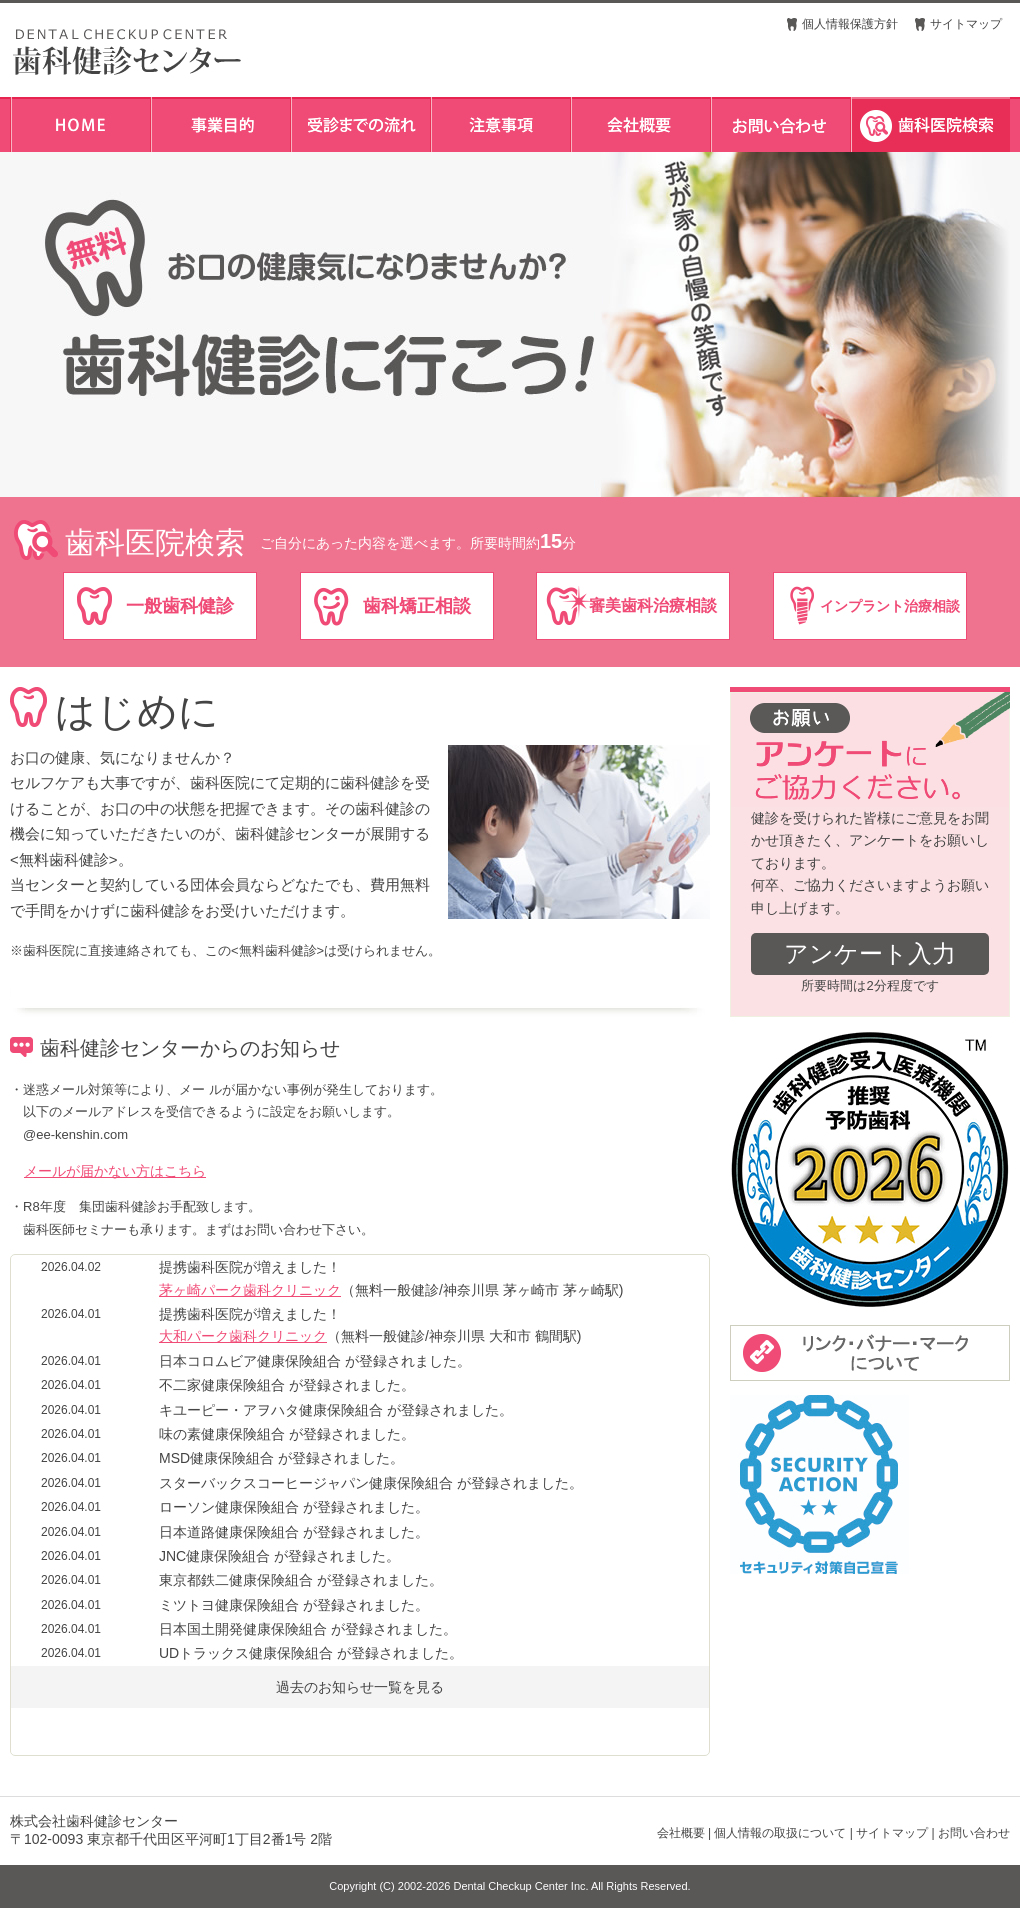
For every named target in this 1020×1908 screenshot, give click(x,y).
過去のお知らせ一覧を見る (360, 1687)
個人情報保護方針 (850, 24)
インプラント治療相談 (890, 606)
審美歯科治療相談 (653, 605)
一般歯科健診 (180, 606)
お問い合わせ (974, 1833)
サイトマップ (966, 24)
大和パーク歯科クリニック (243, 1336)
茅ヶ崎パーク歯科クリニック (250, 1290)
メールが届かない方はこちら (115, 1171)
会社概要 (681, 1833)
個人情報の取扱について (780, 1833)
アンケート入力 (870, 953)
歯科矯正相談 (417, 606)
